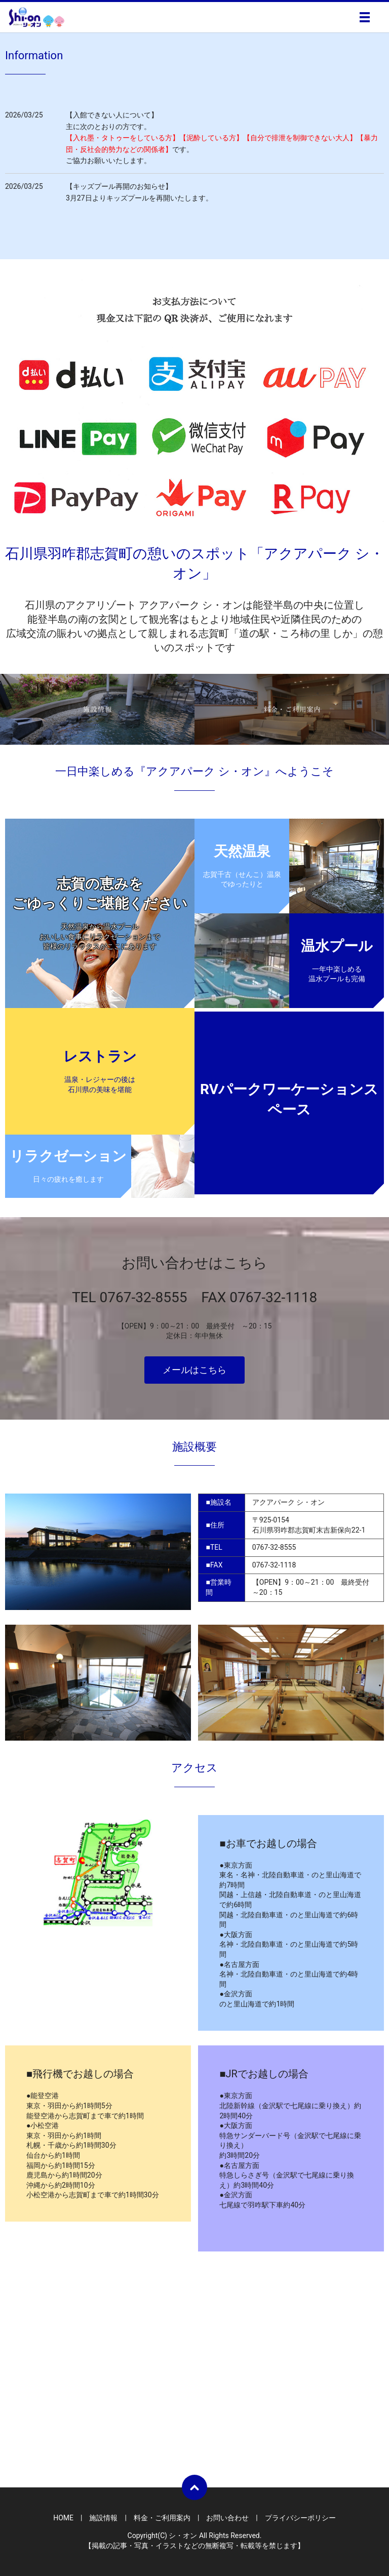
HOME (63, 2518)
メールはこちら (194, 1369)
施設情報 (103, 2518)
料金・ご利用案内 (162, 2518)
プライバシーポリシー (300, 2518)
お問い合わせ (227, 2518)
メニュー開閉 (365, 17)
